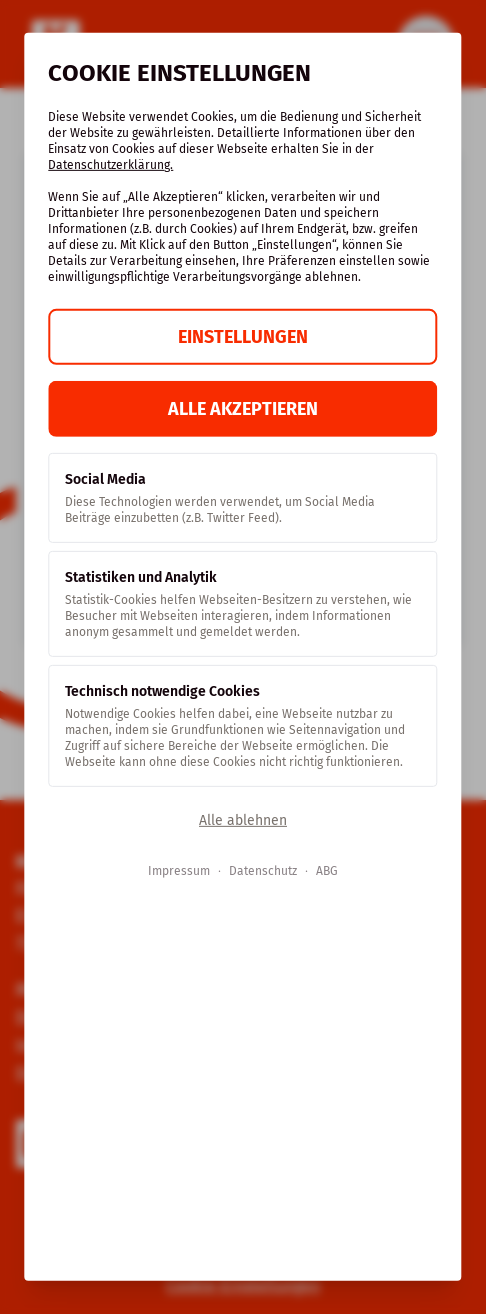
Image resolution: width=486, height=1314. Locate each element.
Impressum (179, 871)
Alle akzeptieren (243, 409)
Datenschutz (263, 871)
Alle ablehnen (243, 820)
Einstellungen (243, 337)
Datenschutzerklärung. (110, 165)
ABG (327, 871)
